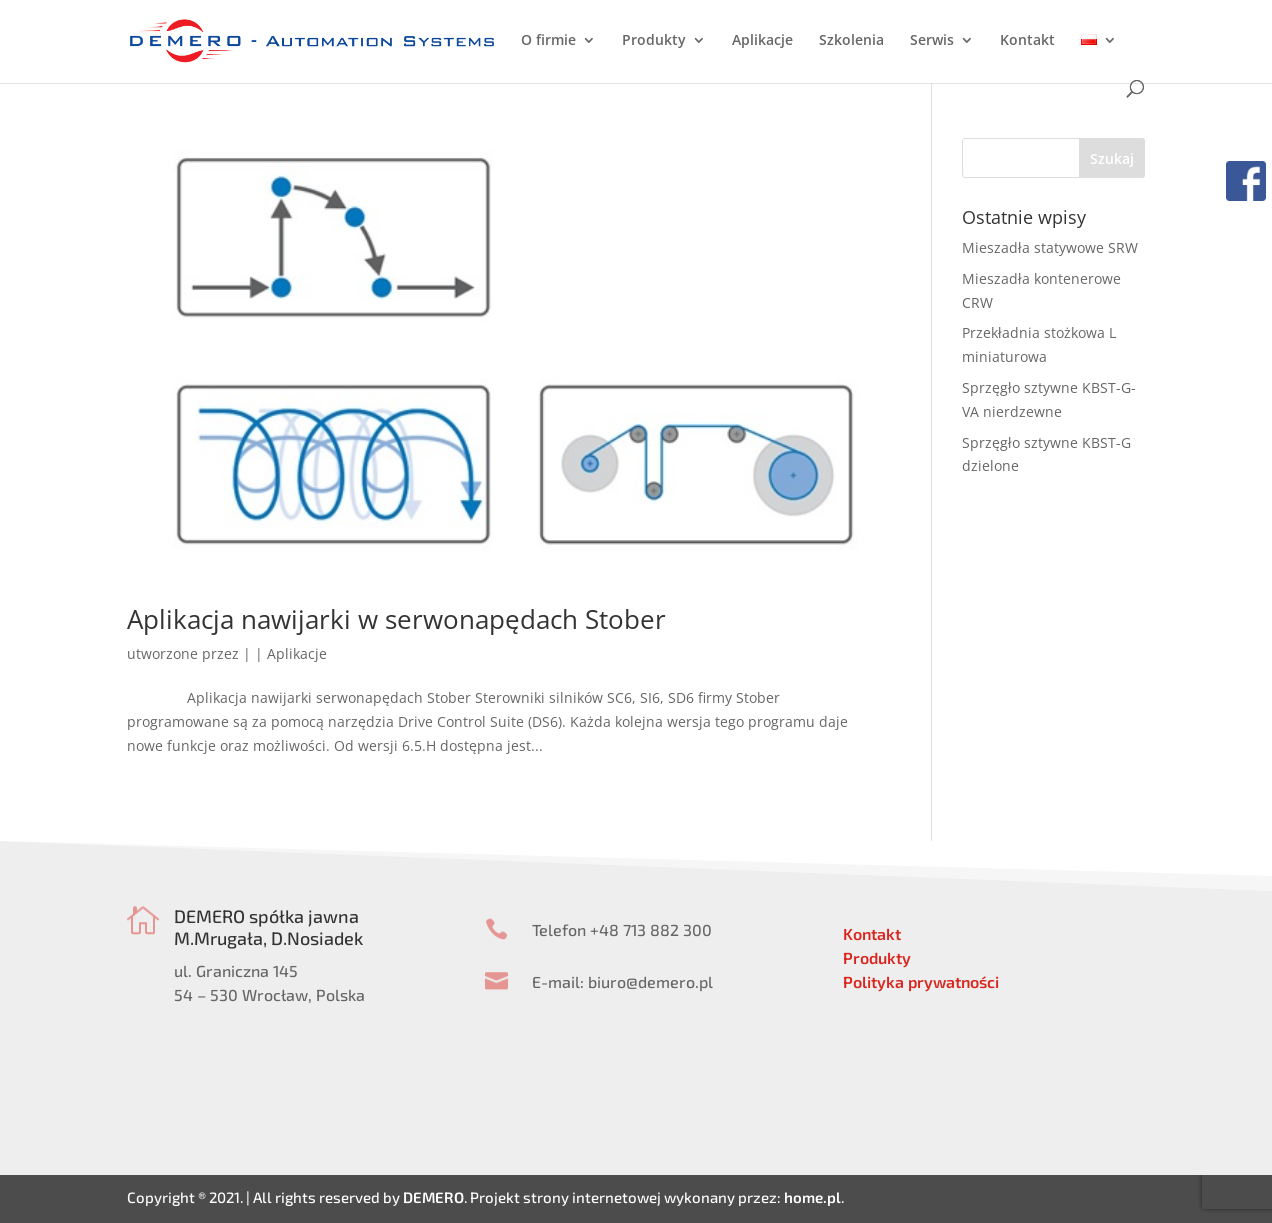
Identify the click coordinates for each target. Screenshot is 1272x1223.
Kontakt (1027, 41)
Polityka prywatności (921, 981)
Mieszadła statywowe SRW (1050, 247)
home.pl (812, 1197)
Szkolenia (851, 41)
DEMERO (433, 1197)
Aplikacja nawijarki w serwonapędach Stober (396, 619)
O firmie (548, 41)
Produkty (654, 41)
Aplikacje (762, 41)
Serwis (932, 41)
